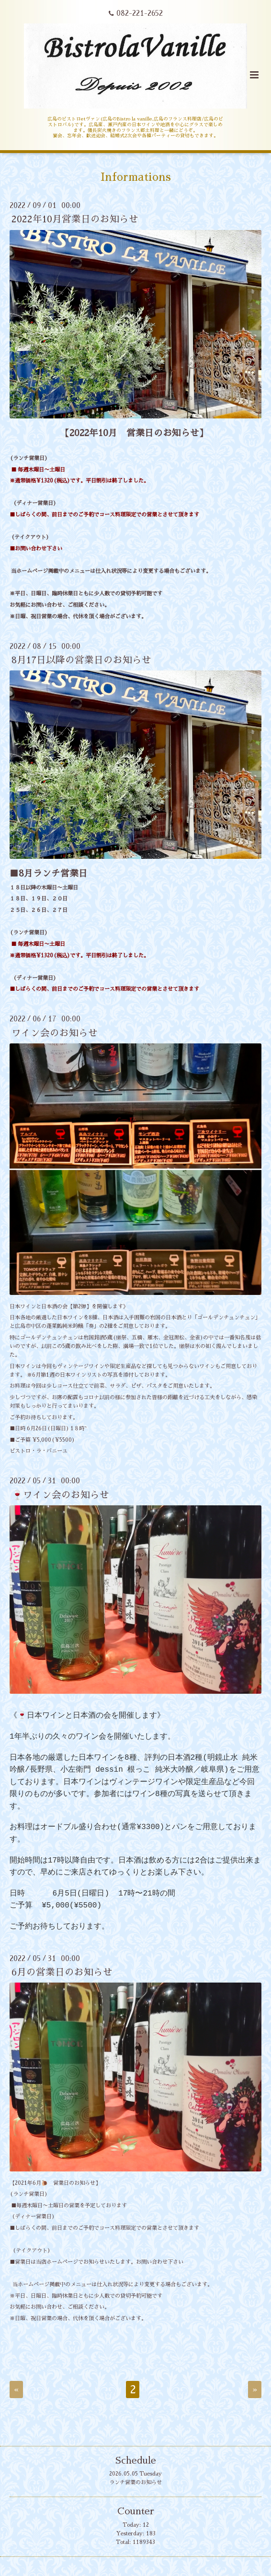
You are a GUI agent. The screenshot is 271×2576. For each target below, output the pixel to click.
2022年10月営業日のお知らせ (74, 219)
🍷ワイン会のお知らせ (60, 1494)
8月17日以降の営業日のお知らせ (81, 660)
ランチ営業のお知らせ (135, 2482)
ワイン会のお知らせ (54, 1032)
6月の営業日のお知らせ (62, 1972)
